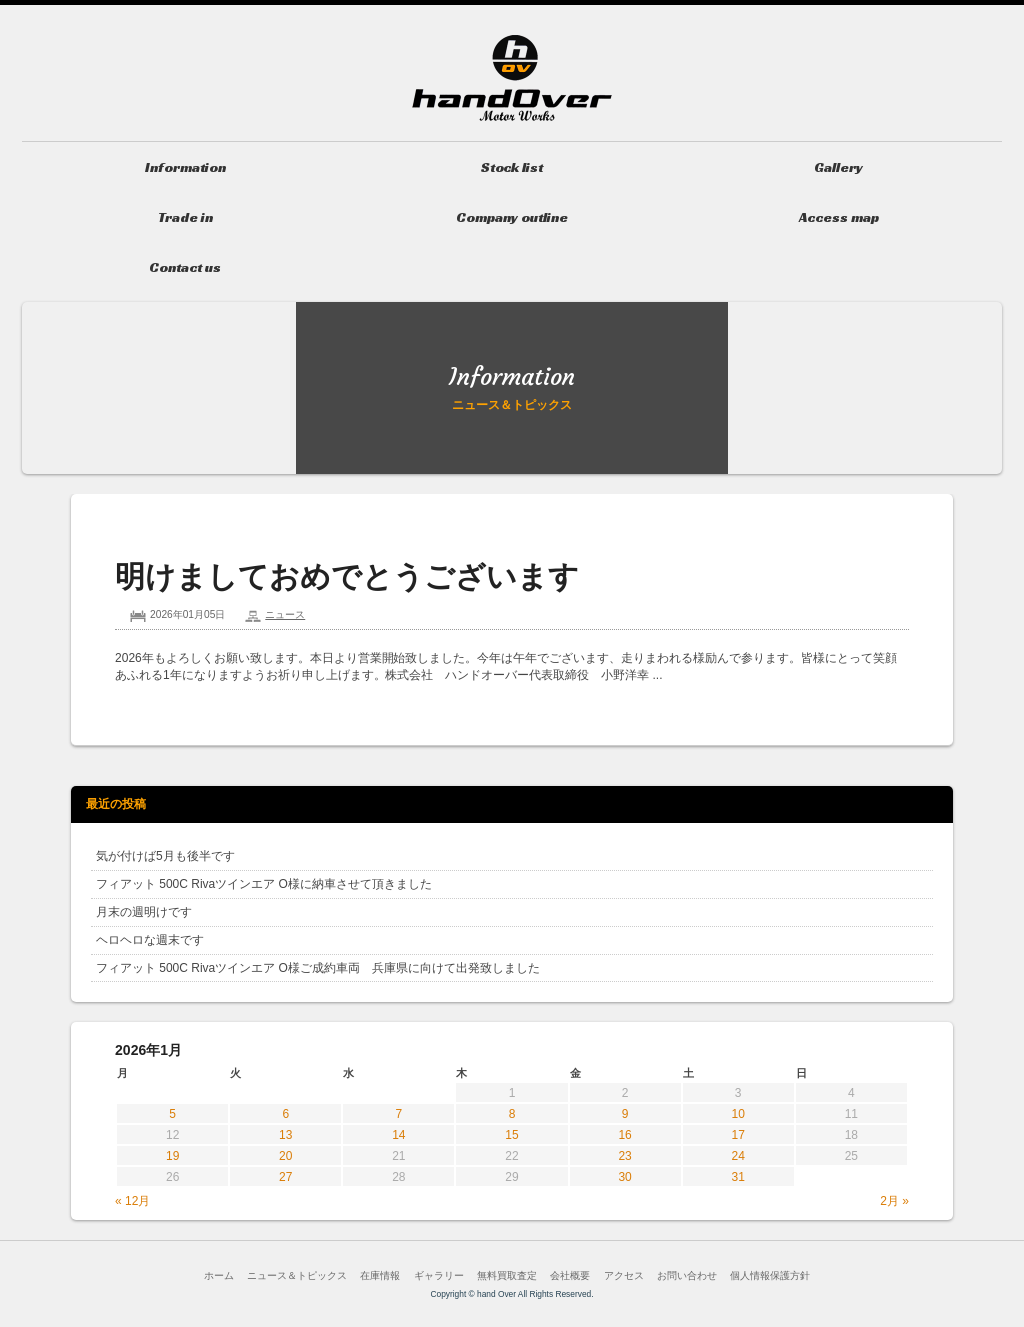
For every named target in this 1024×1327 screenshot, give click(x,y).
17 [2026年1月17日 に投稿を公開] (738, 1135)
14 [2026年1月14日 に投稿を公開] (398, 1135)
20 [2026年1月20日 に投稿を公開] (285, 1156)
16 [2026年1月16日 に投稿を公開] (624, 1135)
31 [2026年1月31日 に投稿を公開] (738, 1177)
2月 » (894, 1201)
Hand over (512, 78)
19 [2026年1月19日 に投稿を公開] (172, 1156)
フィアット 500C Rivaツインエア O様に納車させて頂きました (264, 884)
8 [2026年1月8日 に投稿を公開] (512, 1114)
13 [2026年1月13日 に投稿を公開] (285, 1135)
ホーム (219, 1275)
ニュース (285, 614)
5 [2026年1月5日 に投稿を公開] (172, 1114)
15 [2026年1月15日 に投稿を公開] (511, 1135)
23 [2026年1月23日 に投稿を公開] (624, 1156)
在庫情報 (380, 1275)
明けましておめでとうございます (347, 576)
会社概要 (570, 1275)
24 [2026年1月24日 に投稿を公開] (738, 1156)
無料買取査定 (507, 1275)
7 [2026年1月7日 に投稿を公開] (399, 1114)
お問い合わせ (687, 1275)
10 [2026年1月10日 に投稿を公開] (738, 1114)
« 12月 (132, 1201)
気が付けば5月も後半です (165, 856)
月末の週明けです (144, 912)
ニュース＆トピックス (297, 1275)
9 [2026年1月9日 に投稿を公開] (625, 1114)
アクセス (624, 1275)
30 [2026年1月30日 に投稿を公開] (624, 1177)
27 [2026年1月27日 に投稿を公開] (285, 1177)
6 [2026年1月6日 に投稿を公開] (285, 1114)
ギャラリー (439, 1275)
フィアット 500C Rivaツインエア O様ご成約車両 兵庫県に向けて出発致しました (318, 968)
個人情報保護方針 (770, 1275)
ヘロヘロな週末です (150, 940)
